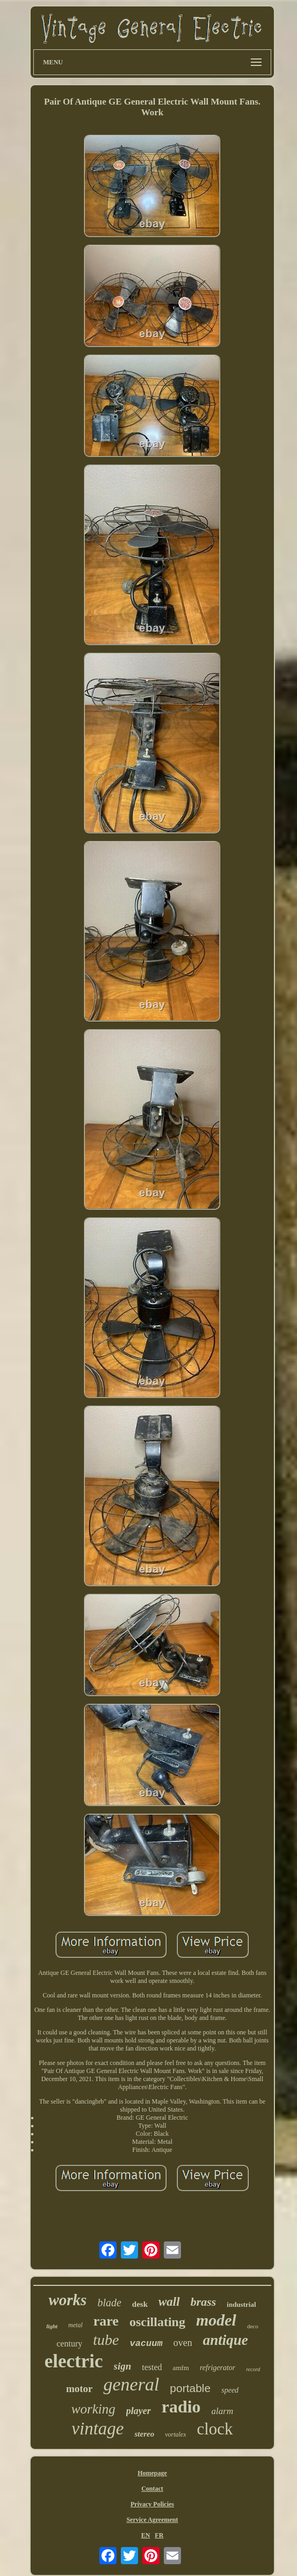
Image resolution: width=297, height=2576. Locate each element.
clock (215, 2428)
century (69, 2343)
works (67, 2299)
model (216, 2320)
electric (74, 2361)
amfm (181, 2368)
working (93, 2409)
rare (106, 2321)
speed (229, 2390)
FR (159, 2535)
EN (145, 2535)
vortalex (175, 2434)
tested (152, 2367)
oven (182, 2342)
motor (79, 2388)
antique (225, 2340)
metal (75, 2325)
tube (106, 2339)
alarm (223, 2411)
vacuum (145, 2343)
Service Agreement (152, 2519)
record (253, 2369)
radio (181, 2406)
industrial (241, 2304)
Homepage (152, 2473)
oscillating (157, 2322)
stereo (144, 2434)
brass (203, 2301)
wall (169, 2301)
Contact (152, 2488)
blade (109, 2302)
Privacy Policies (152, 2504)
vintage (97, 2428)
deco (252, 2326)
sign (123, 2366)
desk (140, 2304)
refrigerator (217, 2368)
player (138, 2410)
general (131, 2384)
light (51, 2326)
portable (190, 2388)
